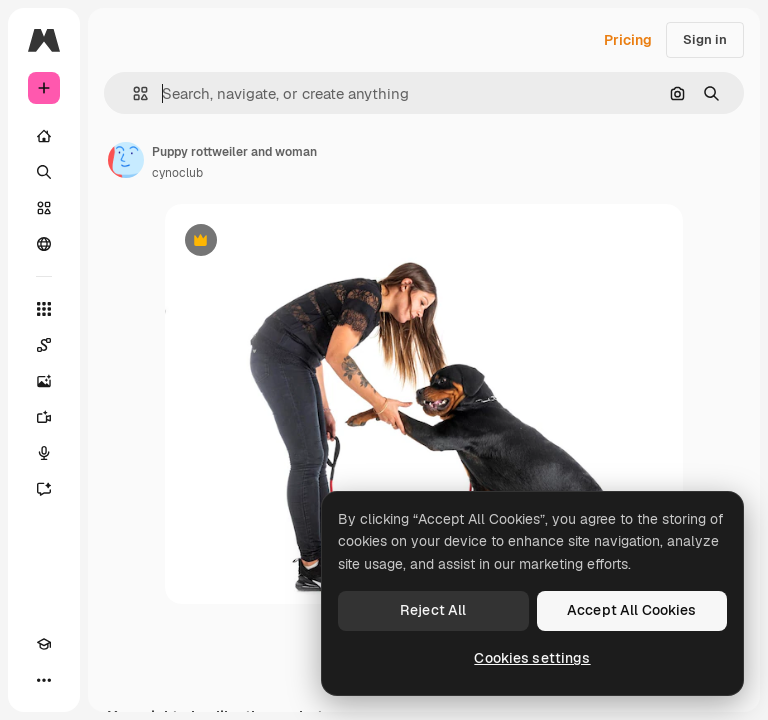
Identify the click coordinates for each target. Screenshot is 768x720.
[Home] (44, 136)
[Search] (44, 172)
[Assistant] (44, 489)
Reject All (433, 610)
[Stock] (44, 208)
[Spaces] (44, 345)
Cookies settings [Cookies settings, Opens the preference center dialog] (532, 658)
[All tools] (44, 309)
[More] (44, 680)
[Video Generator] (44, 417)
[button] (132, 93)
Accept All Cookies (632, 610)
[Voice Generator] (44, 453)
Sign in (705, 39)
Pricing (628, 40)
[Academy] (44, 644)
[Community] (44, 244)
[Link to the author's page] (126, 160)
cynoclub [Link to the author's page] (177, 173)
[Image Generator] (44, 381)
